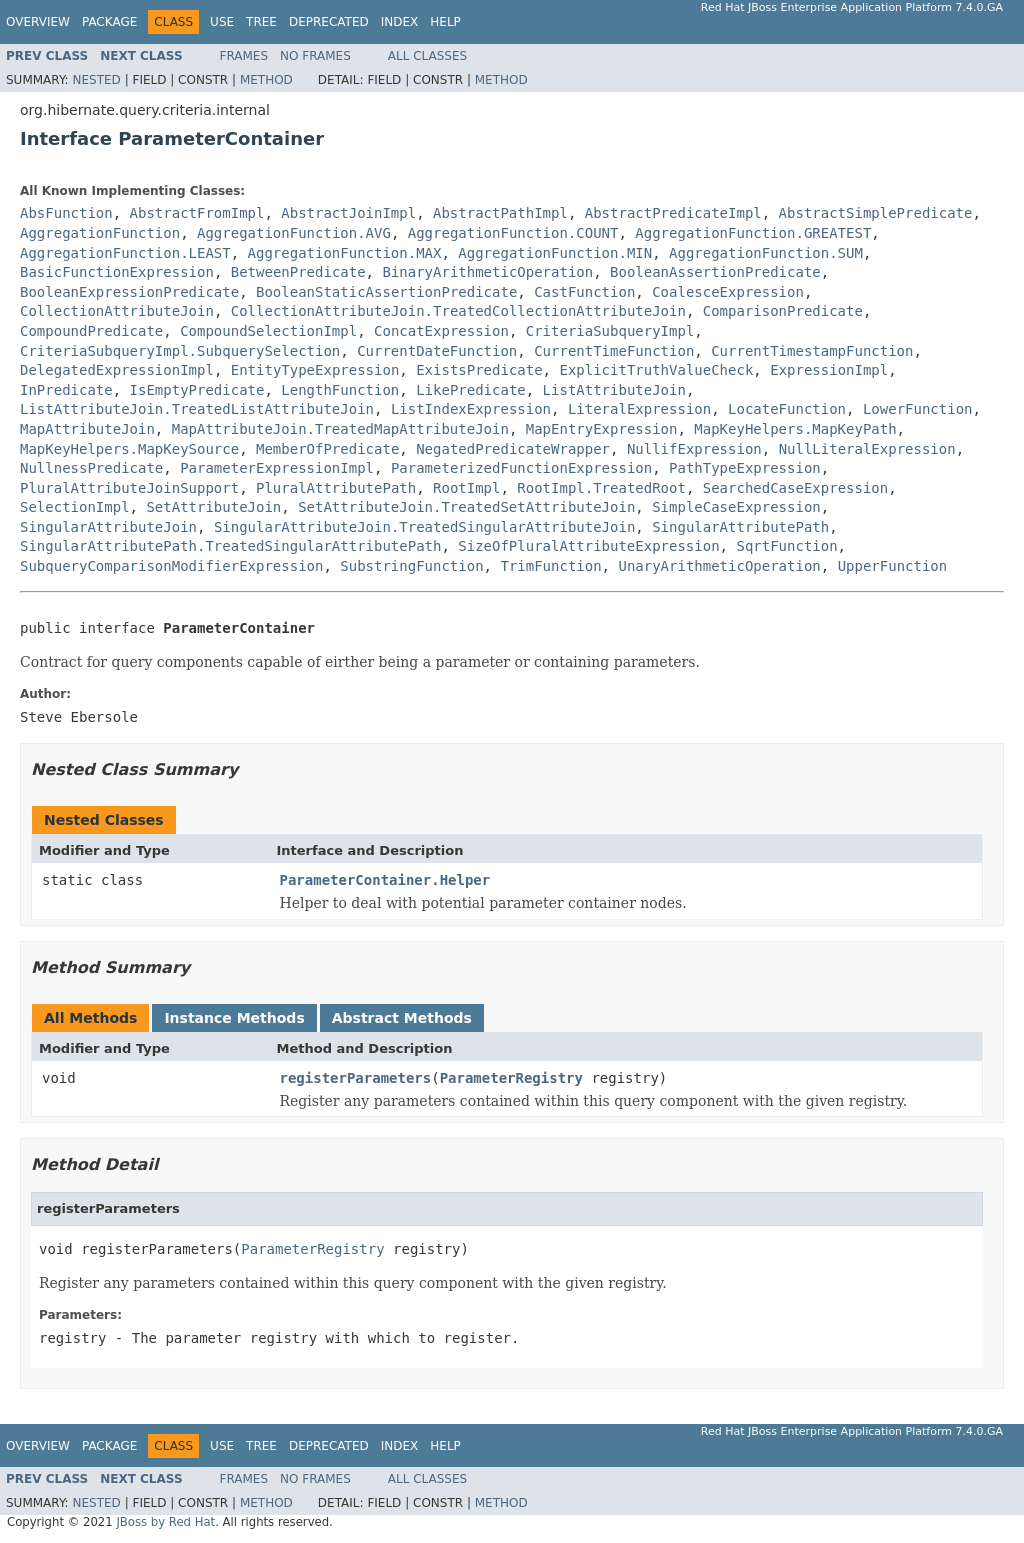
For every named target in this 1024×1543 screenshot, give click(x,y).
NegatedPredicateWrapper (513, 449)
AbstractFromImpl (197, 213)
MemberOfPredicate (327, 449)
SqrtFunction (786, 546)
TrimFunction (550, 566)
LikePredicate (471, 390)
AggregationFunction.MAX (345, 253)
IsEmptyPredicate (197, 390)
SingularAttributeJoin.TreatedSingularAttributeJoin (424, 527)
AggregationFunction (100, 233)
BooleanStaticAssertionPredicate (386, 292)
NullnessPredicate (91, 468)
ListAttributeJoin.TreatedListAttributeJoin (197, 409)
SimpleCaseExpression (736, 507)
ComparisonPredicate (783, 311)
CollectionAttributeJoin (117, 311)
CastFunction (584, 292)
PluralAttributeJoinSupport (129, 488)
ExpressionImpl (829, 370)
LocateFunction (787, 409)
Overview (38, 22)
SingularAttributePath (740, 527)
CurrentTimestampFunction (812, 351)
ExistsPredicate (479, 370)
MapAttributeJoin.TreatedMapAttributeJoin (340, 429)
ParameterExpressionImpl (277, 468)
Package (109, 22)
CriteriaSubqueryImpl (610, 331)
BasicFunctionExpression (117, 272)
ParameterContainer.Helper (385, 880)
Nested (96, 80)
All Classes (427, 56)
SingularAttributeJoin (108, 527)
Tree (261, 22)
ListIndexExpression (471, 409)
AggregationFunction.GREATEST (753, 233)
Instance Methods (234, 1018)
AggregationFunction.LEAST (125, 253)
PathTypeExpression (745, 468)
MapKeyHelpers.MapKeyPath (795, 429)
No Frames (315, 56)
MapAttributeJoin (87, 429)
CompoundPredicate (91, 331)
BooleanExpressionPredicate (129, 292)
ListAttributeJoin (614, 390)
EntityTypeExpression (315, 370)
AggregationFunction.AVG (294, 233)
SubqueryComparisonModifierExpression (171, 566)
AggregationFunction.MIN (555, 253)
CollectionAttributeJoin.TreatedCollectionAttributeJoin (458, 311)
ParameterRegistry (511, 1078)
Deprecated (329, 22)
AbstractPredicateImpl (673, 213)
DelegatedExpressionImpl (117, 370)
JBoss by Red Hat (165, 1522)
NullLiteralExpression (867, 449)
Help (445, 22)
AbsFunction (66, 213)
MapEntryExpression (602, 429)
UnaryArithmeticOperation (719, 566)
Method (266, 80)
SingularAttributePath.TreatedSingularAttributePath (230, 546)
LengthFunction (340, 390)
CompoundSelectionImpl (268, 331)
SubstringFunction (411, 566)
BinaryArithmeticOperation (487, 272)
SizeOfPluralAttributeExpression (588, 546)
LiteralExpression (639, 409)
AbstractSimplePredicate (876, 213)
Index (400, 22)
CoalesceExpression (728, 292)
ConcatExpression (441, 331)
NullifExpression (694, 449)
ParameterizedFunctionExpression (521, 468)
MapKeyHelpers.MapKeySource (129, 449)
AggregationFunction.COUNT (513, 233)
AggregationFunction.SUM (766, 253)
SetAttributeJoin (213, 507)
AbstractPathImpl (500, 213)
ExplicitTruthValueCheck (656, 370)
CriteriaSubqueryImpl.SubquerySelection (180, 351)
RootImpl (466, 488)
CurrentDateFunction (437, 351)
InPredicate (66, 390)
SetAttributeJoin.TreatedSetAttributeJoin (466, 507)
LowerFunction (918, 409)
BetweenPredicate (298, 272)
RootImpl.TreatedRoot (601, 488)
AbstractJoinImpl (348, 213)
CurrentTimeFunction (614, 351)
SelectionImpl (75, 507)
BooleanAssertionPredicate (715, 272)
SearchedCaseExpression (795, 488)
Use (222, 22)
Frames (244, 56)
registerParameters (356, 1078)
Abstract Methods (402, 1018)
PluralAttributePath (336, 488)
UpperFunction (893, 566)
